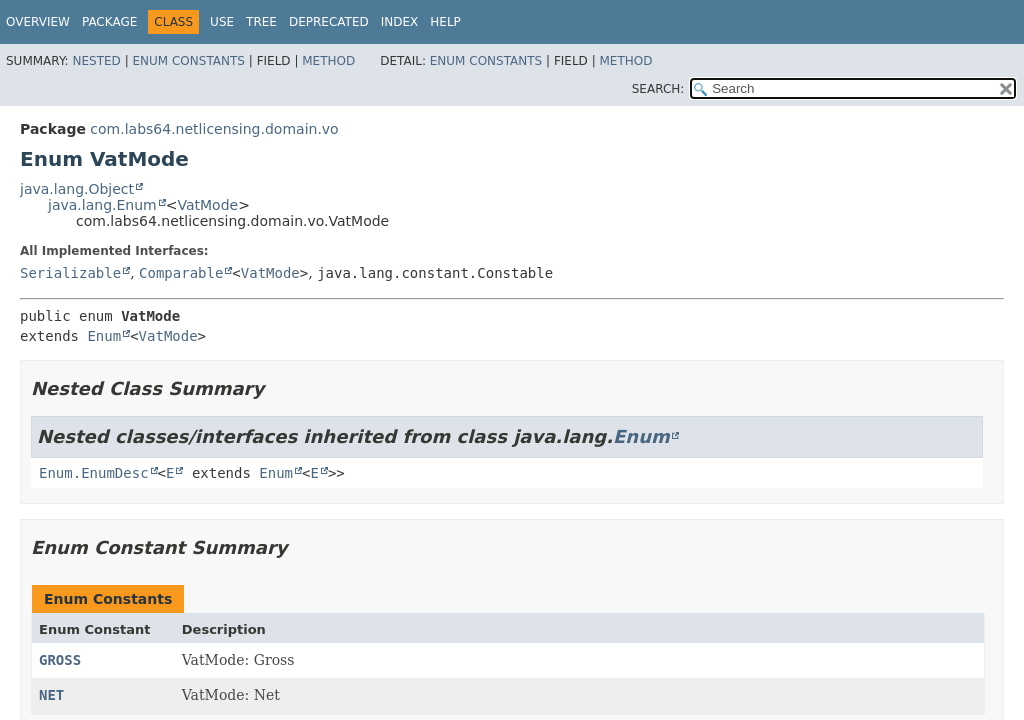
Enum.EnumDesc (94, 473)
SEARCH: (658, 89)
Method (328, 61)
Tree (261, 22)
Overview (38, 22)
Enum (104, 336)
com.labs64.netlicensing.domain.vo (214, 129)
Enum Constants (188, 61)
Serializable (70, 273)
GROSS (60, 660)
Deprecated (329, 22)
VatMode (207, 205)
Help (445, 22)
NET (51, 695)
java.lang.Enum (102, 205)
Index (400, 22)
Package (109, 22)
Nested (96, 61)
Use (222, 22)
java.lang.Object (77, 189)
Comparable (181, 273)
